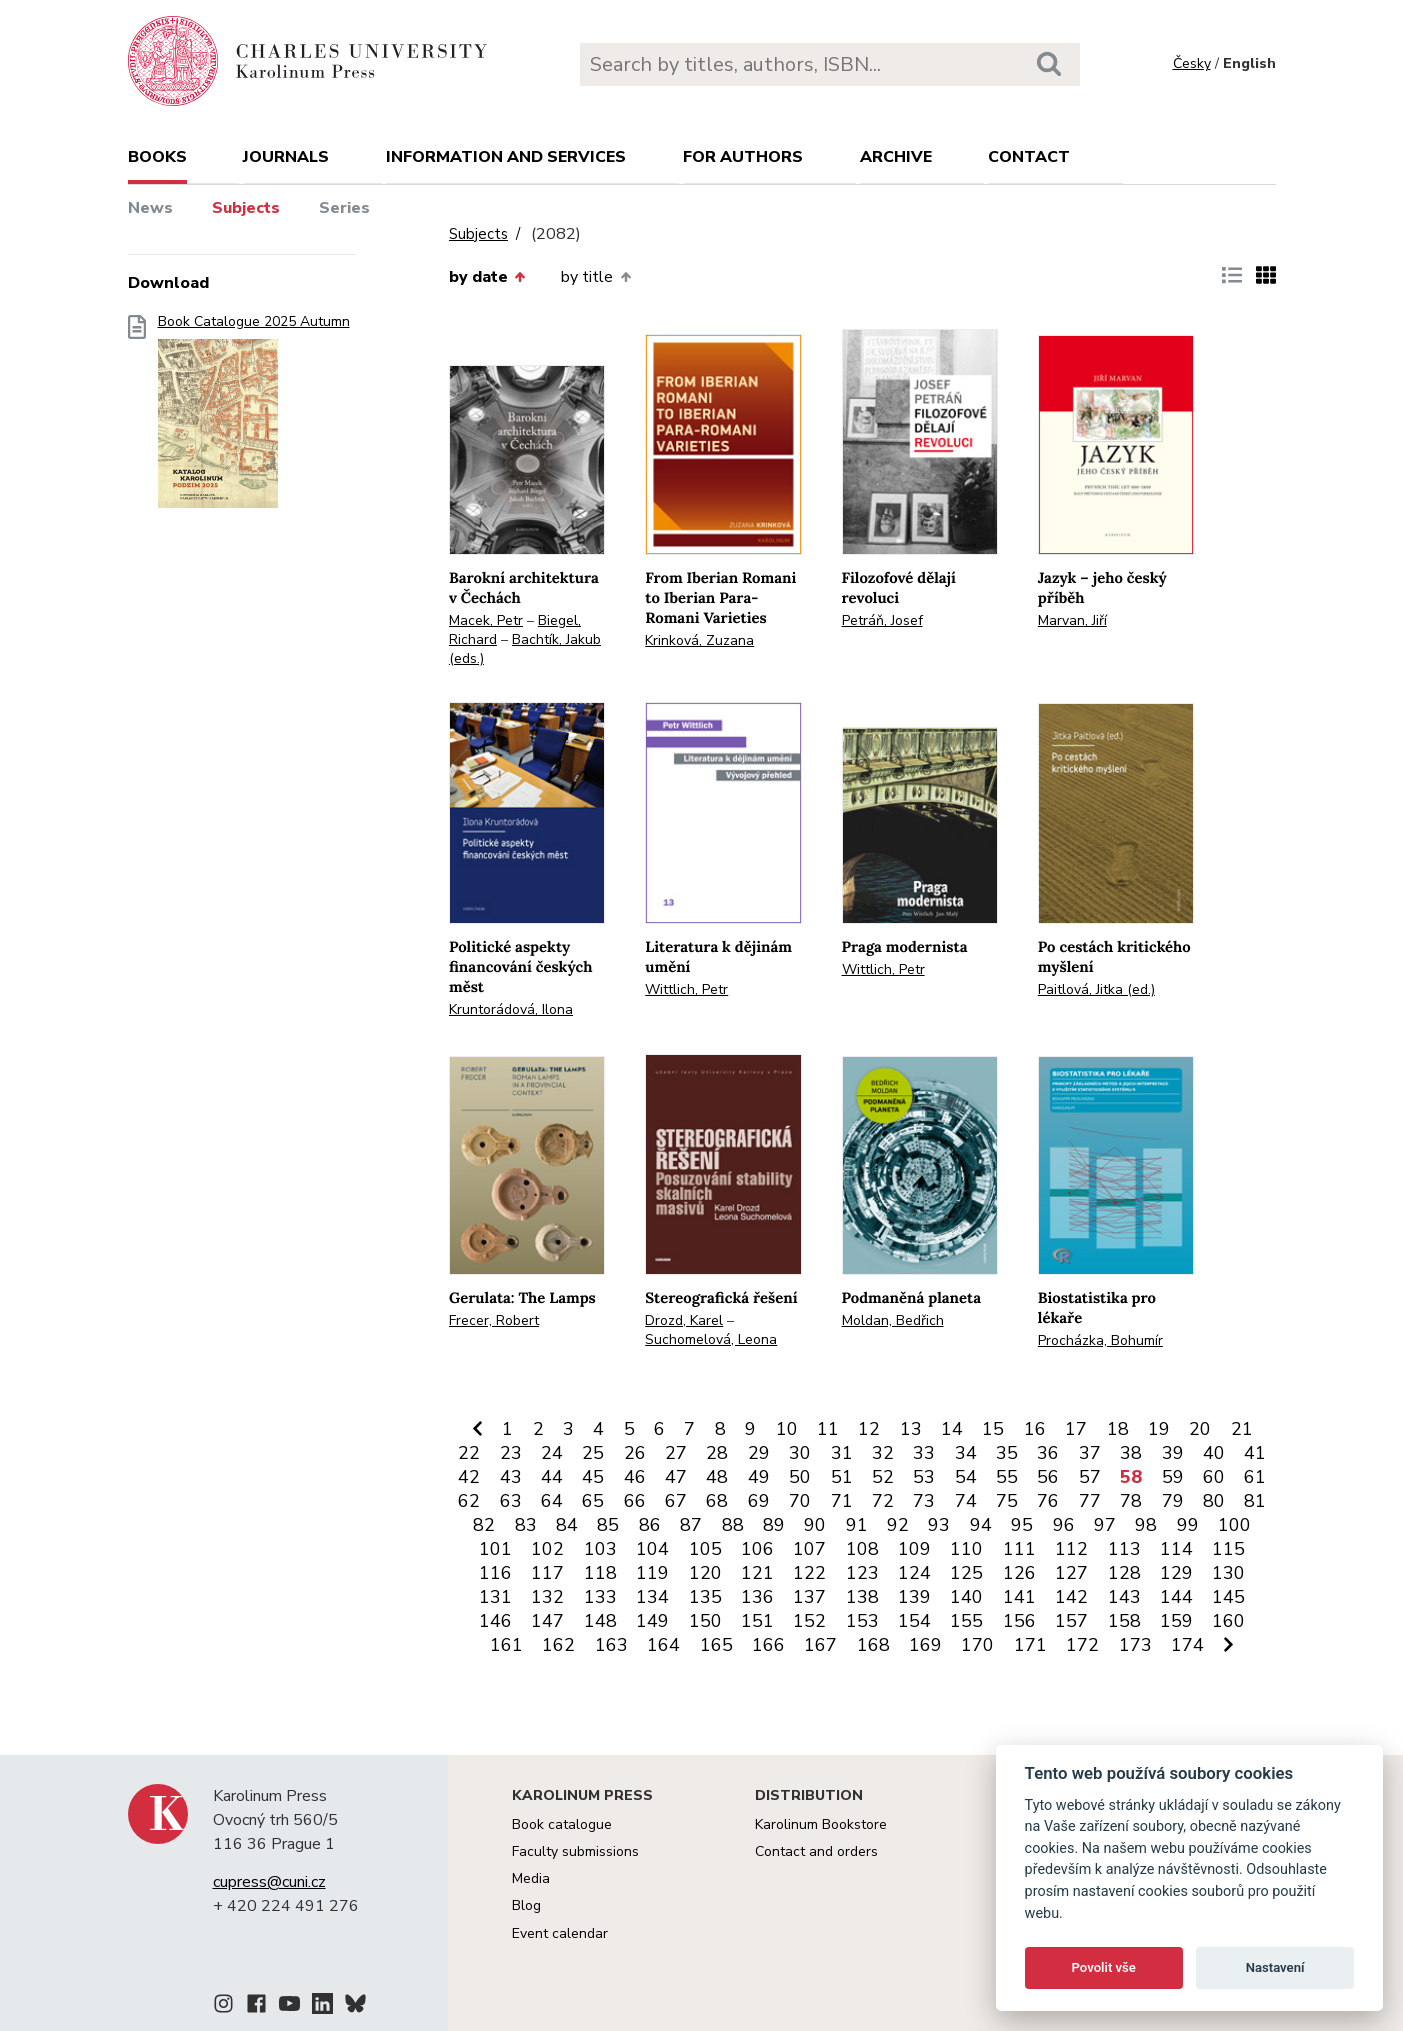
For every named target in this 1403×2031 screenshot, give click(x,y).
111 (1019, 1549)
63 (511, 1501)
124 (914, 1573)
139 (914, 1597)
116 (495, 1573)
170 (977, 1645)
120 (705, 1573)
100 (1234, 1525)
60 (1214, 1477)
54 (966, 1477)
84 (567, 1525)
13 (911, 1429)
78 (1131, 1501)
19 (1159, 1429)
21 (1242, 1429)
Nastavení (1275, 1967)
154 (914, 1621)
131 (495, 1597)
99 (1188, 1525)
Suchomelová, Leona (711, 1339)
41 (1255, 1453)
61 (1255, 1477)
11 (828, 1429)
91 (857, 1525)
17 (1076, 1429)
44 (552, 1477)
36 (1048, 1453)
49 (759, 1477)
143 (1124, 1597)
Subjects (246, 208)
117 (547, 1573)
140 (966, 1597)
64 (552, 1501)
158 (1124, 1621)
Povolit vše (1104, 1967)
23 (511, 1453)
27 (676, 1453)
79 (1173, 1501)
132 (547, 1597)
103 (600, 1549)
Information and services (506, 157)
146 (495, 1621)
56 (1048, 1477)
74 (966, 1501)
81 (1255, 1501)
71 (842, 1501)
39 (1173, 1453)
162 (558, 1645)
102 (547, 1549)
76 (1048, 1501)
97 (1105, 1525)
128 (1124, 1573)
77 (1090, 1501)
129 (1176, 1573)
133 (600, 1597)
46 (635, 1477)
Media (531, 1878)
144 (1176, 1597)
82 (484, 1525)
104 (652, 1549)
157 (1071, 1621)
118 (600, 1573)
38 (1131, 1453)
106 (757, 1549)
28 (717, 1453)
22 (469, 1453)
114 (1176, 1549)
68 (717, 1501)
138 (862, 1597)
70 (800, 1501)
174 (1187, 1645)
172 (1082, 1645)
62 (469, 1501)
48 (717, 1477)
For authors (743, 157)
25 (593, 1453)
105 (705, 1549)
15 (993, 1429)
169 (925, 1645)
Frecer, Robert (494, 1320)
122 (809, 1573)
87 (691, 1525)
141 (1019, 1597)
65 (593, 1501)
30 (800, 1453)
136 (757, 1597)
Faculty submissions (575, 1851)
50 (800, 1477)
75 (1007, 1501)
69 (759, 1501)
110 (966, 1549)
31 (842, 1453)
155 (966, 1621)
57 (1090, 1477)
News (150, 208)
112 (1071, 1549)
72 (883, 1501)
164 (663, 1645)
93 (939, 1525)
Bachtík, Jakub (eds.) (525, 649)
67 (676, 1501)
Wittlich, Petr (686, 989)
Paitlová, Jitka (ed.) (1096, 989)
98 (1146, 1525)
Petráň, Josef (882, 620)
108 (862, 1549)
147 (547, 1621)
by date (487, 277)
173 (1135, 1645)
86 (650, 1525)
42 (469, 1477)
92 (898, 1525)
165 (716, 1645)
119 (652, 1573)
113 (1124, 1549)
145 (1228, 1597)
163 (611, 1645)
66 (635, 1501)
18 (1118, 1429)
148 (600, 1621)
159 (1176, 1621)
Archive (896, 157)
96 (1064, 1525)
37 (1090, 1453)
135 (705, 1597)
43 (511, 1477)
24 (552, 1453)
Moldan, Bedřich (893, 1320)
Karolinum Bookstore (821, 1824)
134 (652, 1597)
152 (809, 1621)
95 (1022, 1525)
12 (869, 1429)
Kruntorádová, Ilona (511, 1009)
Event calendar (560, 1933)
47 (676, 1477)
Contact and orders (816, 1851)
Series (344, 208)
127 (1071, 1573)
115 (1228, 1549)
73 (924, 1501)
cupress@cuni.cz (269, 1882)
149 (652, 1621)
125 (966, 1573)
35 (1007, 1453)
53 (924, 1477)
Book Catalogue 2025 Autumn (254, 417)
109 (914, 1549)
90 (815, 1525)
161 (506, 1645)
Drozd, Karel (684, 1320)
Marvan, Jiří (1072, 620)
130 (1228, 1573)
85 (608, 1525)
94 (981, 1525)
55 (1007, 1477)
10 (787, 1429)
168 (873, 1645)
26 (635, 1453)
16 (1035, 1429)
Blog (526, 1905)
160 (1228, 1621)
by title (595, 277)
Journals (286, 157)
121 (757, 1573)
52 (883, 1477)
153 (862, 1621)
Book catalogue (562, 1824)
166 (768, 1645)
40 (1214, 1453)
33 (924, 1453)
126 (1019, 1573)
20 (1200, 1429)
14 (952, 1429)
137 (809, 1597)
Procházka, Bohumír (1100, 1340)
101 (495, 1549)
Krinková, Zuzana (699, 640)
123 (862, 1573)
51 (842, 1477)
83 (526, 1525)
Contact (1029, 157)
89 (774, 1525)
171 (1030, 1645)
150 (705, 1621)
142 (1071, 1597)
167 (820, 1645)
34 (966, 1453)
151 (757, 1621)
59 (1173, 1477)
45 (593, 1477)
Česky (1192, 63)
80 (1214, 1501)
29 (759, 1453)
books (157, 157)
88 (733, 1525)
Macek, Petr (486, 620)
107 (809, 1549)
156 (1019, 1621)
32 (883, 1453)
